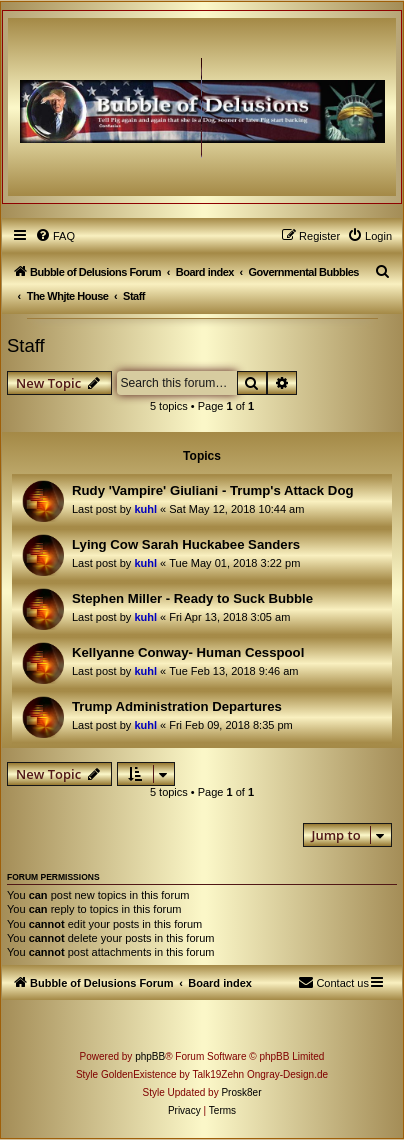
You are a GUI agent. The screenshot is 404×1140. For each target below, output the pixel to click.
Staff (26, 345)
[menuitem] (55, 236)
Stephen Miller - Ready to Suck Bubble (192, 598)
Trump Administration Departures (177, 706)
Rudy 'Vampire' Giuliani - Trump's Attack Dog (213, 490)
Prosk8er (241, 1092)
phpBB (150, 1056)
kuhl (145, 509)
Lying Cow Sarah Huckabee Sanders (186, 544)
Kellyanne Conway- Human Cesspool (188, 652)
